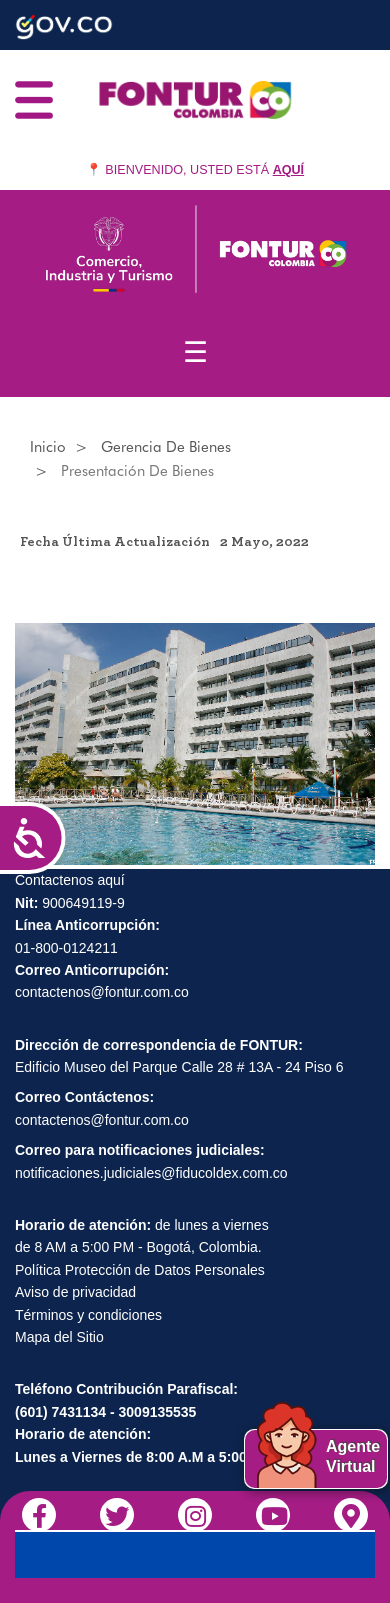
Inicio (48, 447)
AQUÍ (288, 170)
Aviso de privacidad (75, 1292)
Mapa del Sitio (59, 1337)
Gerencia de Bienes (166, 447)
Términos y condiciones (88, 1315)
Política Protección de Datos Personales (140, 1270)
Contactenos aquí (70, 880)
